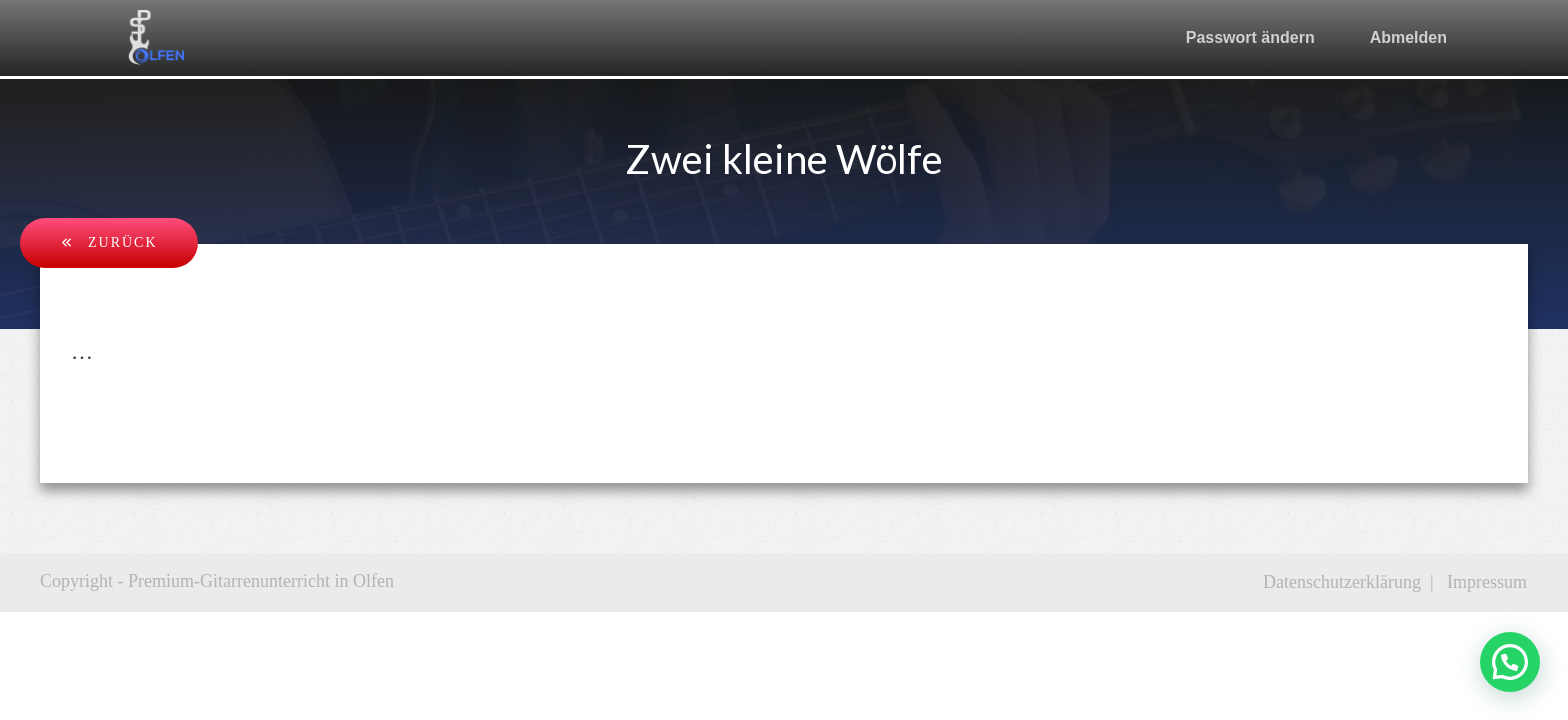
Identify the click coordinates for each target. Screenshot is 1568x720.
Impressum (1487, 582)
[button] (1510, 662)
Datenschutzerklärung (1342, 582)
